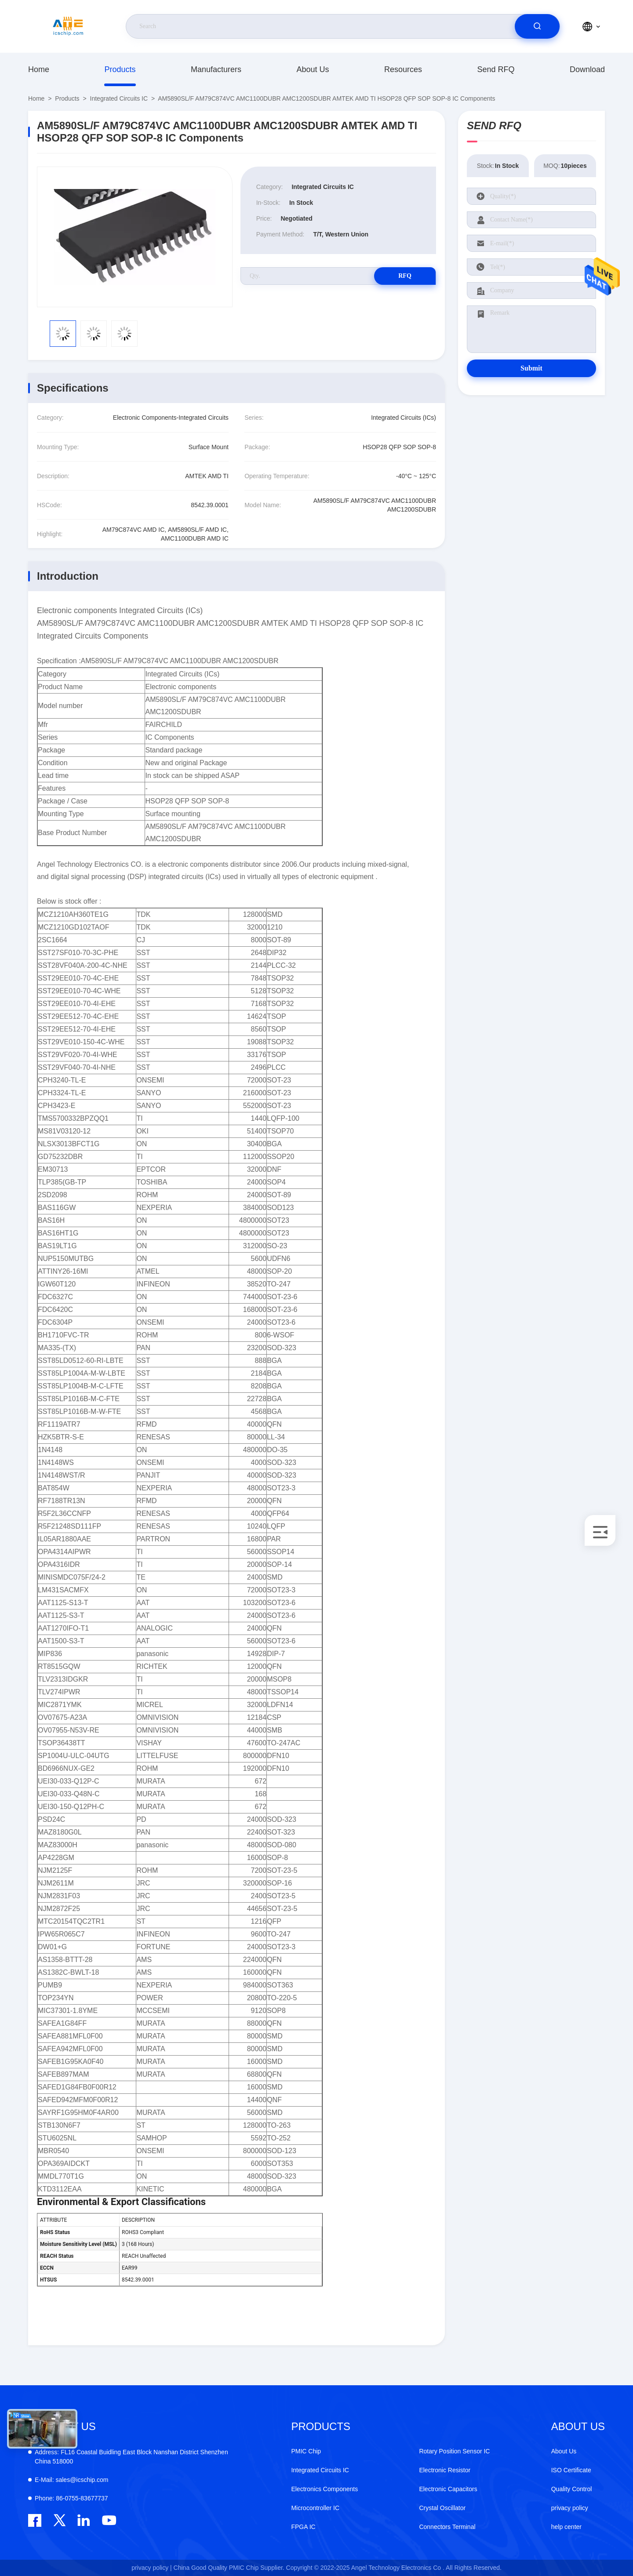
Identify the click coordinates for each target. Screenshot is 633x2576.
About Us (312, 69)
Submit (531, 368)
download (587, 69)
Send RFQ (495, 69)
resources (403, 69)
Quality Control (571, 2488)
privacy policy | (151, 2567)
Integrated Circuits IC (119, 98)
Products (119, 69)
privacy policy (569, 2507)
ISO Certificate (571, 2470)
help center (566, 2526)
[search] (537, 26)
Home (38, 69)
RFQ (404, 275)
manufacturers (216, 69)
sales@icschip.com (71, 2479)
